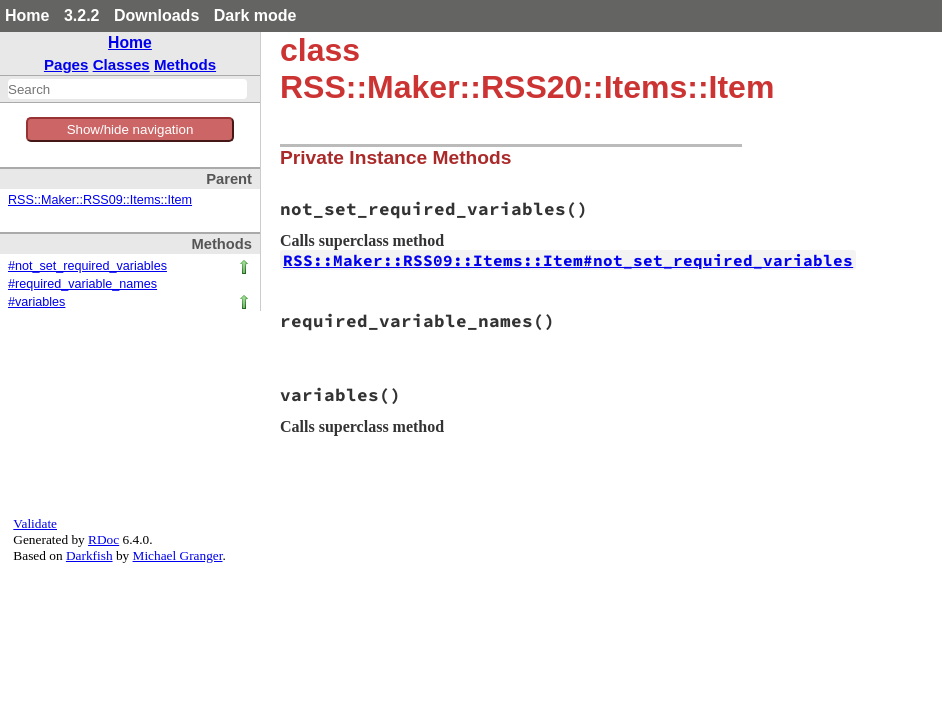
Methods (185, 64)
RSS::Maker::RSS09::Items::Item (100, 200)
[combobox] (127, 89)
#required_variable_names (82, 284)
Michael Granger (178, 555)
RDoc (103, 539)
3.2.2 (82, 15)
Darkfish (89, 555)
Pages (66, 64)
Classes (121, 64)
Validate (35, 523)
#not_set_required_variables (87, 266)
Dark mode (255, 15)
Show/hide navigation (130, 129)
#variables (36, 302)
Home (27, 15)
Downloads (156, 15)
